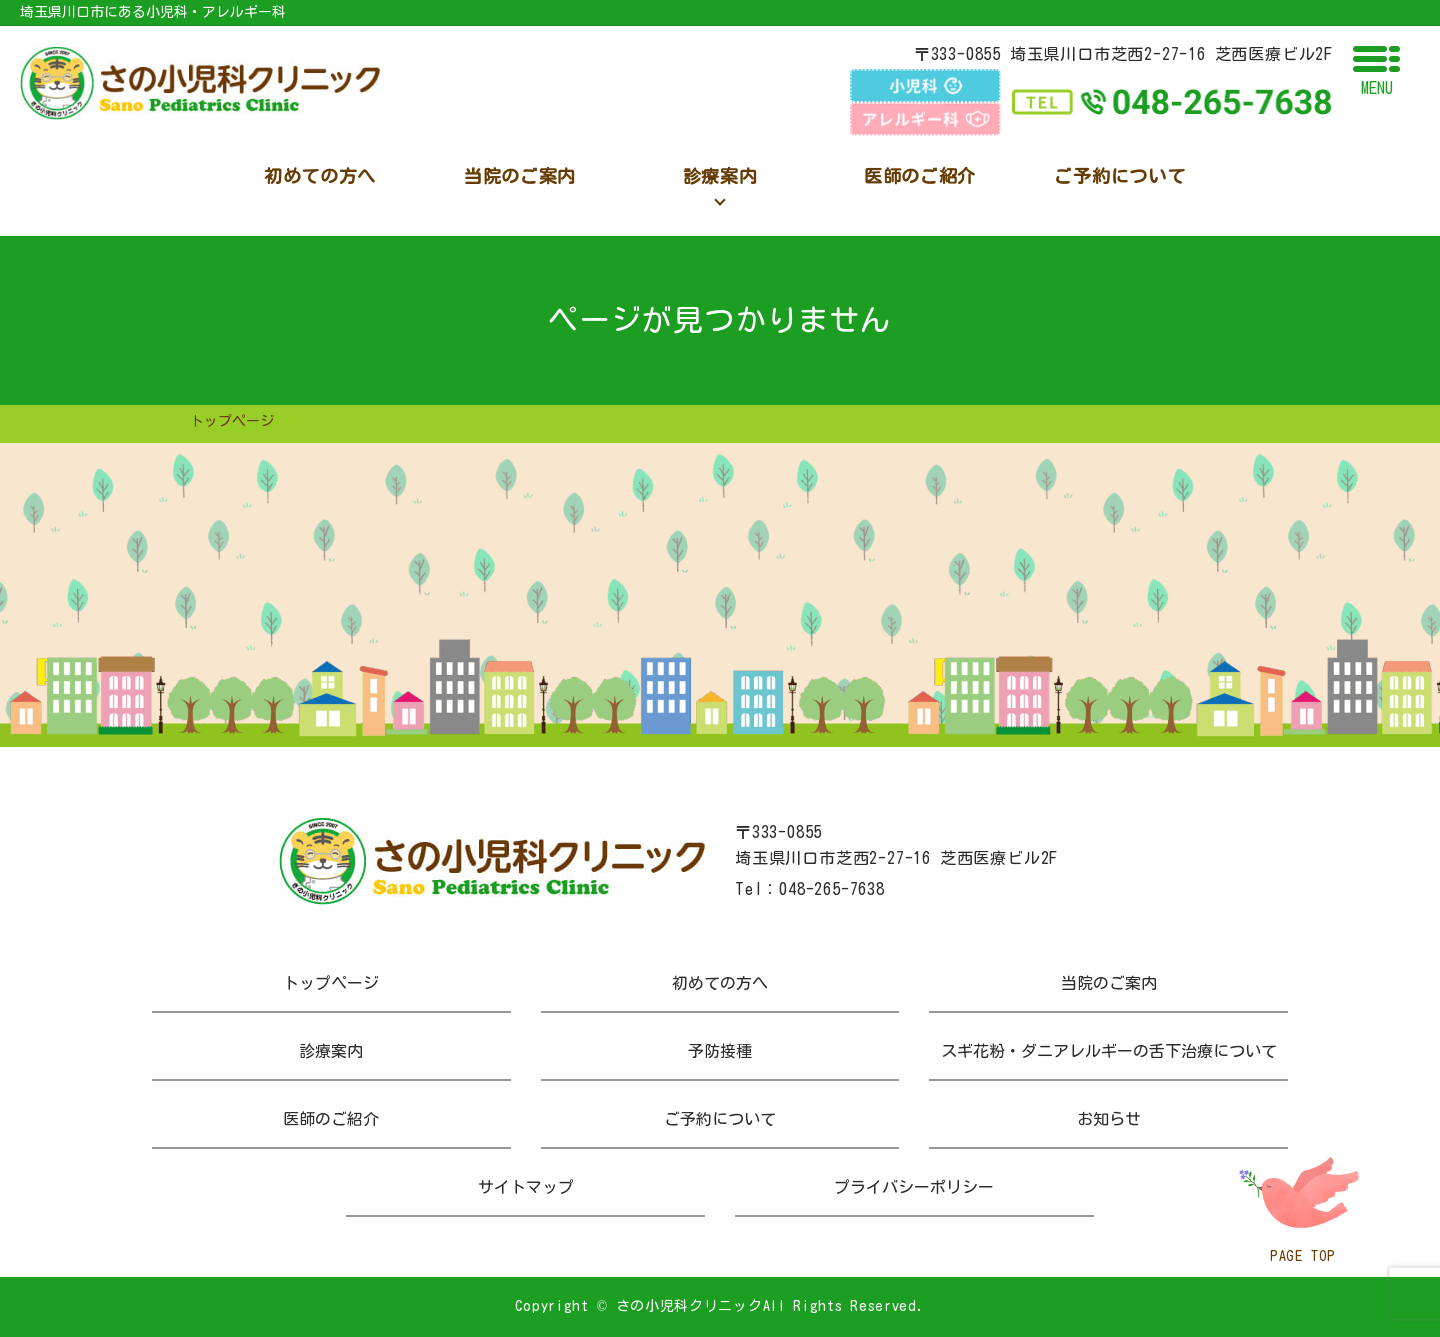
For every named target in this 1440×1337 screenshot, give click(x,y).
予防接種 (720, 1051)
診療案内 (331, 1051)
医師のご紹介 (331, 1119)
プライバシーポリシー (914, 1187)
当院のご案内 (1109, 983)
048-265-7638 (832, 889)
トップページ (331, 983)
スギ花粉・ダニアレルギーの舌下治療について (1109, 1051)
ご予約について (720, 1119)
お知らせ (1109, 1119)
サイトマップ (526, 1187)
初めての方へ (720, 983)
